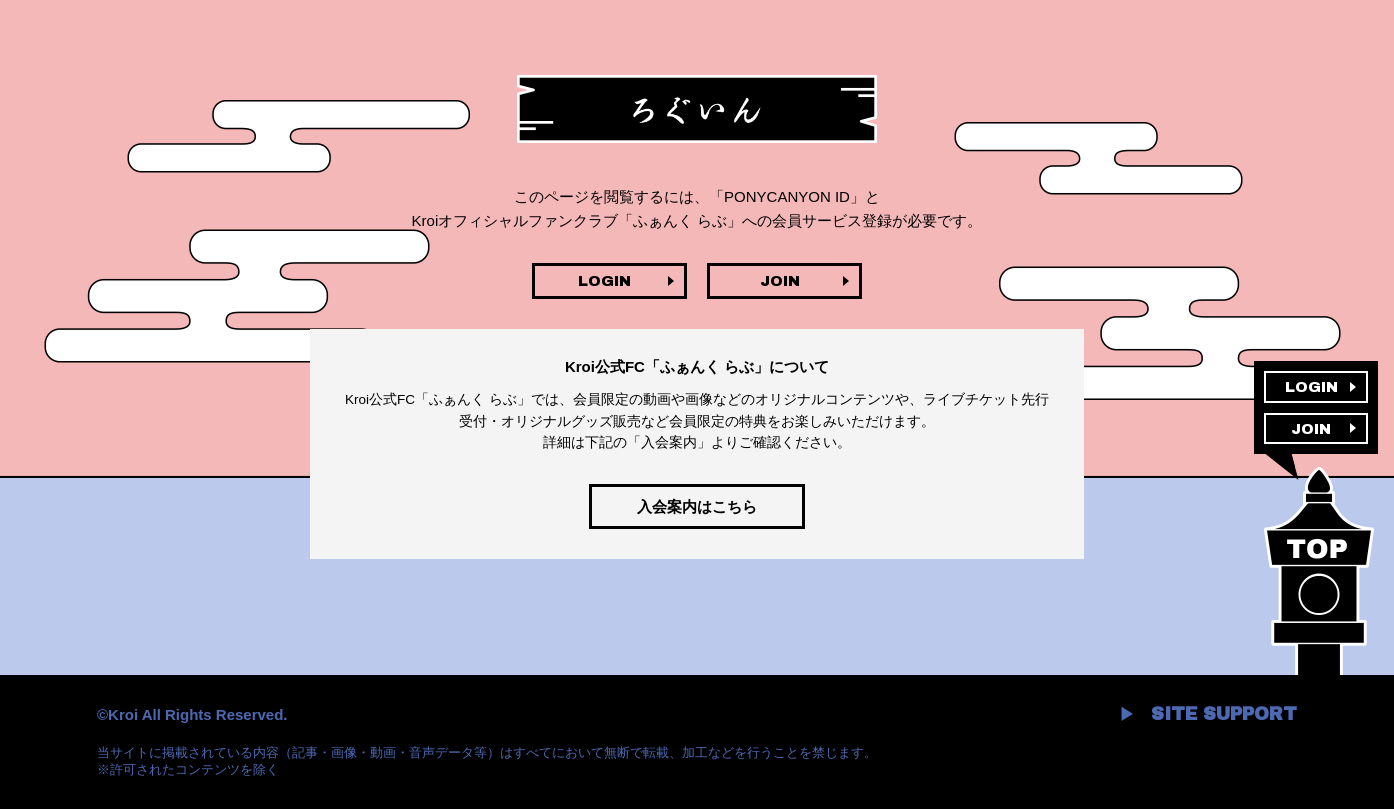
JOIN (780, 281)
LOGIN (604, 281)
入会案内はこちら (697, 506)
